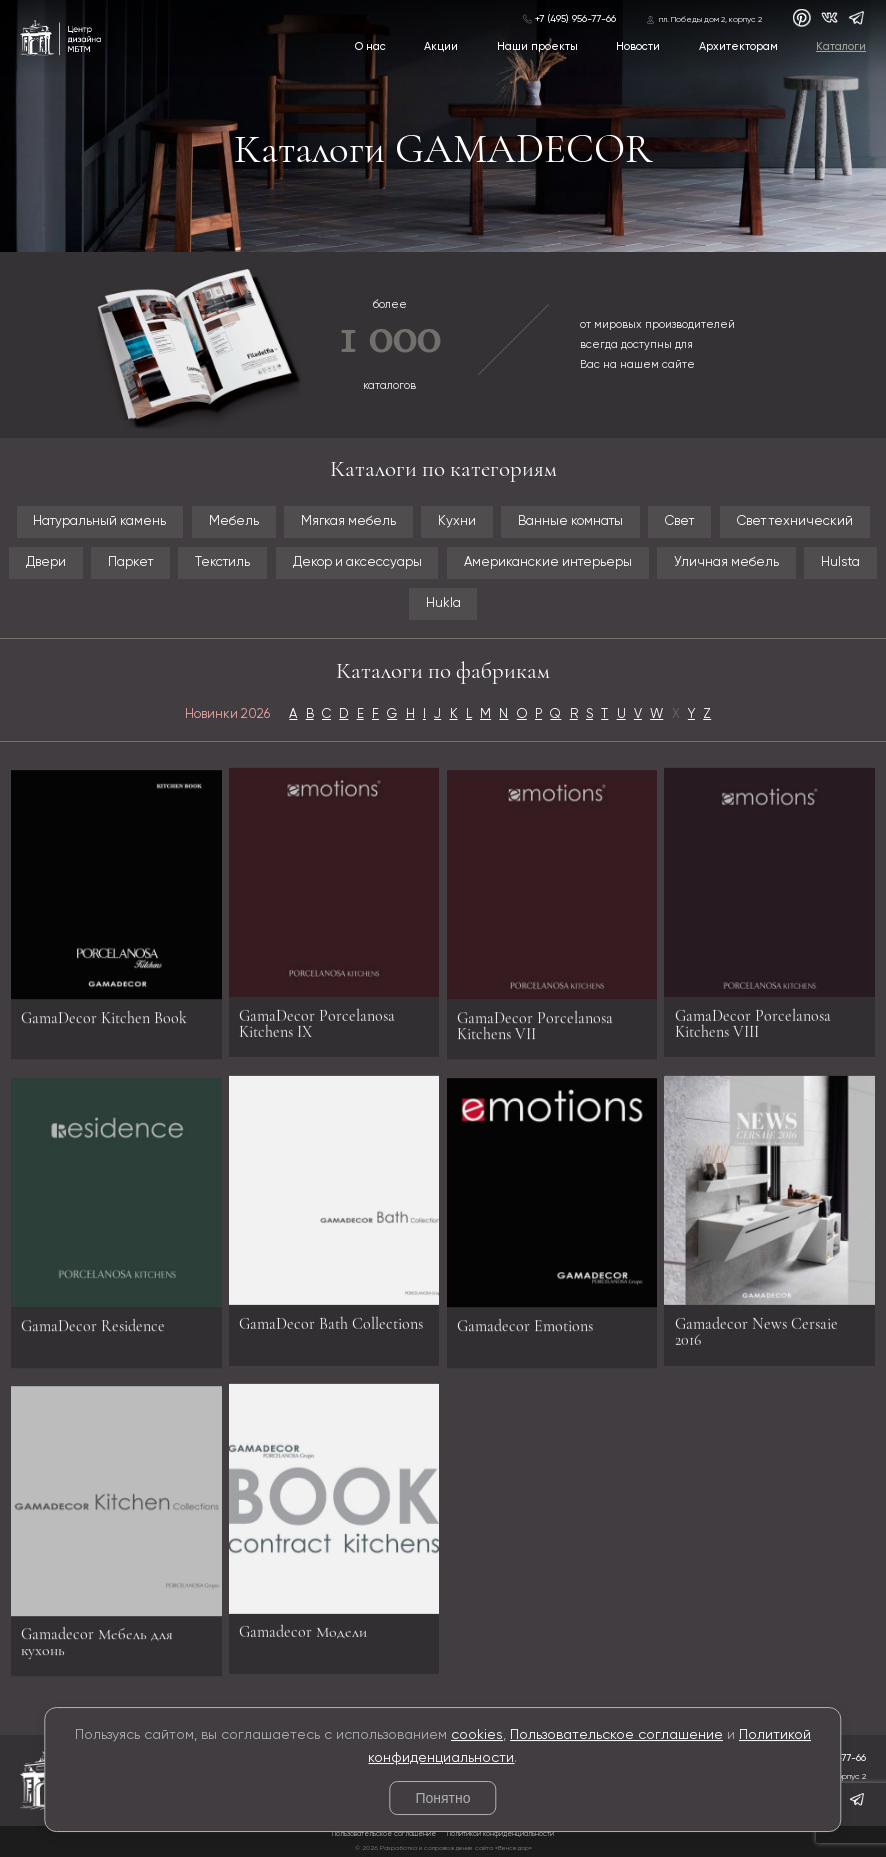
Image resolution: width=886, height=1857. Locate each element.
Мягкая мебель (348, 521)
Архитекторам (738, 47)
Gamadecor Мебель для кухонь (97, 1651)
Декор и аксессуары (357, 562)
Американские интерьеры (548, 562)
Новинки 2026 (227, 714)
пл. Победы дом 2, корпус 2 (710, 20)
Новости (638, 47)
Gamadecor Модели (303, 1624)
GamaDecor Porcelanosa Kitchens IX (317, 1015)
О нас (370, 47)
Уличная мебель (726, 562)
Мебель (234, 521)
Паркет (130, 562)
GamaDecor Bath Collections (331, 1315)
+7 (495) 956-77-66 (575, 19)
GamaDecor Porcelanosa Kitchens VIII (753, 1015)
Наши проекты (537, 47)
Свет (679, 521)
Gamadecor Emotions (525, 1335)
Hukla (443, 603)
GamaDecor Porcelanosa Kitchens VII (535, 1034)
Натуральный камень (99, 521)
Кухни (457, 521)
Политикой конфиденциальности (500, 1834)
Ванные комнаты (570, 521)
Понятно (442, 1798)
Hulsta (840, 562)
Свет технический (795, 521)
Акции (441, 47)
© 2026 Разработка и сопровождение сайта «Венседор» (443, 1848)
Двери (46, 562)
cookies (477, 1735)
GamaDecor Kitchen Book (104, 1026)
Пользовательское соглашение (616, 1735)
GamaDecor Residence (93, 1335)
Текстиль (222, 562)
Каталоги (841, 47)
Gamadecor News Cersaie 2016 (756, 1323)
